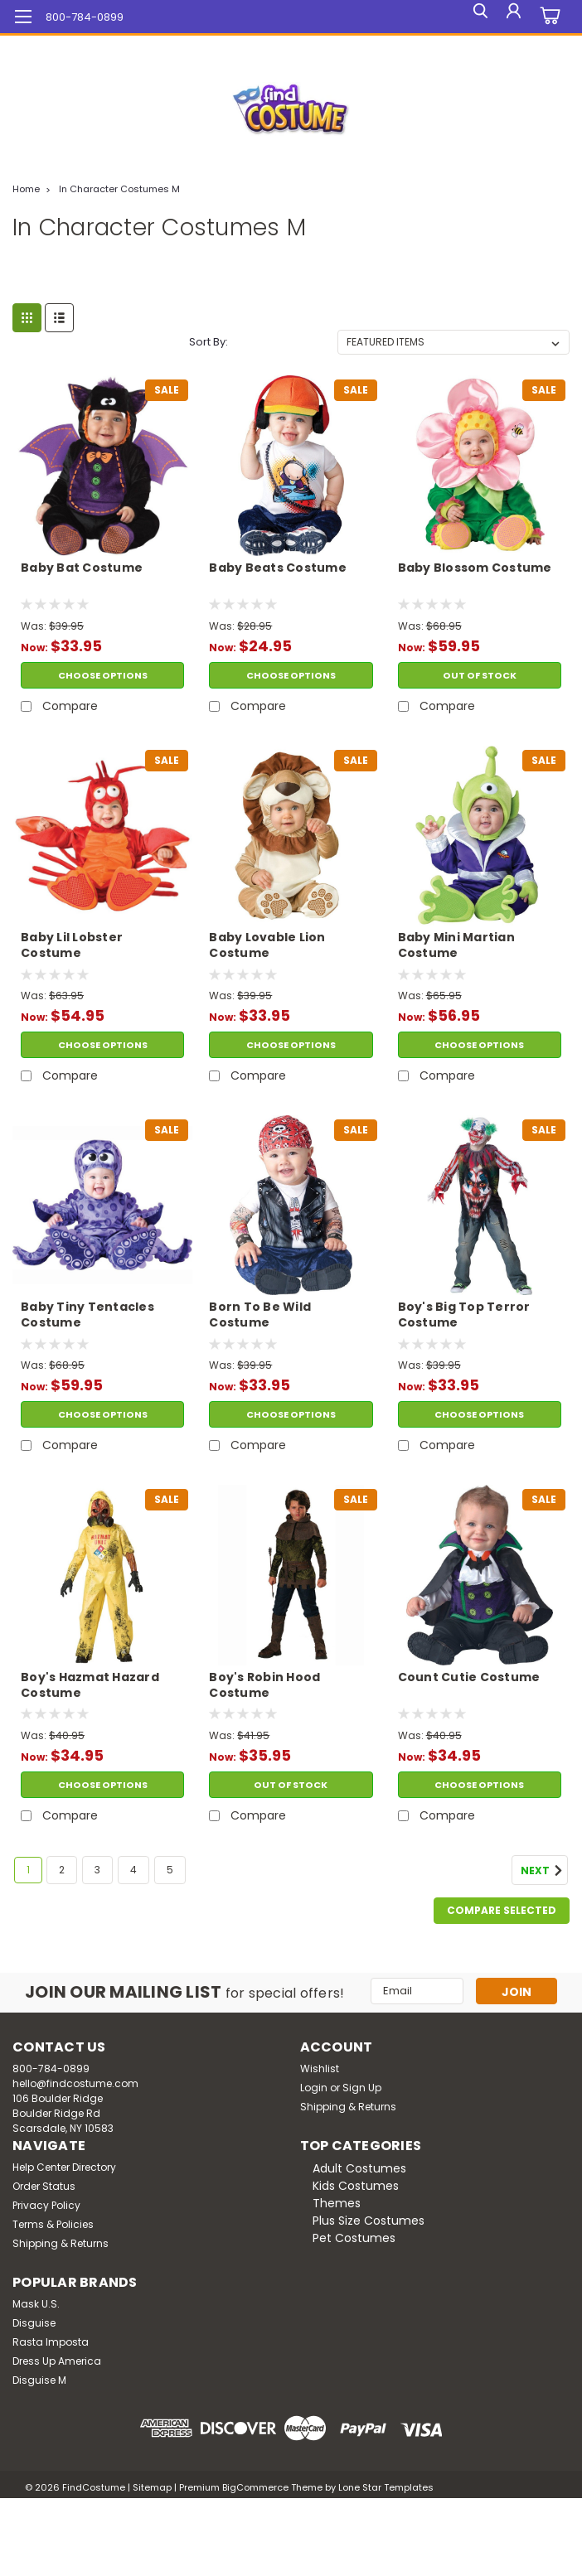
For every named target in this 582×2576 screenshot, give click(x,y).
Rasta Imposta (50, 2342)
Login (313, 2088)
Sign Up (361, 2088)
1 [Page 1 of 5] (28, 1870)
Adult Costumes (359, 2168)
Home (26, 189)
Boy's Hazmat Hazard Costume (90, 1685)
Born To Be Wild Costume (260, 1315)
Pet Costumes (354, 2238)
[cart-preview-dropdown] (548, 17)
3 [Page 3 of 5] (97, 1870)
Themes (337, 2203)
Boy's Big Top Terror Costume (464, 1315)
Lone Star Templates (386, 2487)
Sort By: (208, 342)
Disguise (34, 2323)
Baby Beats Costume (278, 568)
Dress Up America (56, 2361)
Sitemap (152, 2487)
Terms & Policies (53, 2224)
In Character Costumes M (119, 189)
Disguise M (39, 2380)
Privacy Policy (46, 2205)
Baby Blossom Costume (475, 568)
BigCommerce (255, 2487)
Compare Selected (501, 1910)
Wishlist (319, 2068)
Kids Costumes (356, 2185)
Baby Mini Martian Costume (456, 945)
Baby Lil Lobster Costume (72, 945)
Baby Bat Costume (82, 568)
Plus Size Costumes (368, 2220)
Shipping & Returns (348, 2107)
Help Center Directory (64, 2167)
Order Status (43, 2186)
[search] (474, 16)
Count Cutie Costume (469, 1677)
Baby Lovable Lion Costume (267, 945)
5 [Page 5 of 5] (170, 1870)
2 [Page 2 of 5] (62, 1870)
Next (544, 1871)
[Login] (511, 16)
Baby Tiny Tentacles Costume (87, 1315)
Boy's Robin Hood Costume (264, 1685)
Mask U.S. (36, 2304)
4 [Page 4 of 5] (133, 1870)
